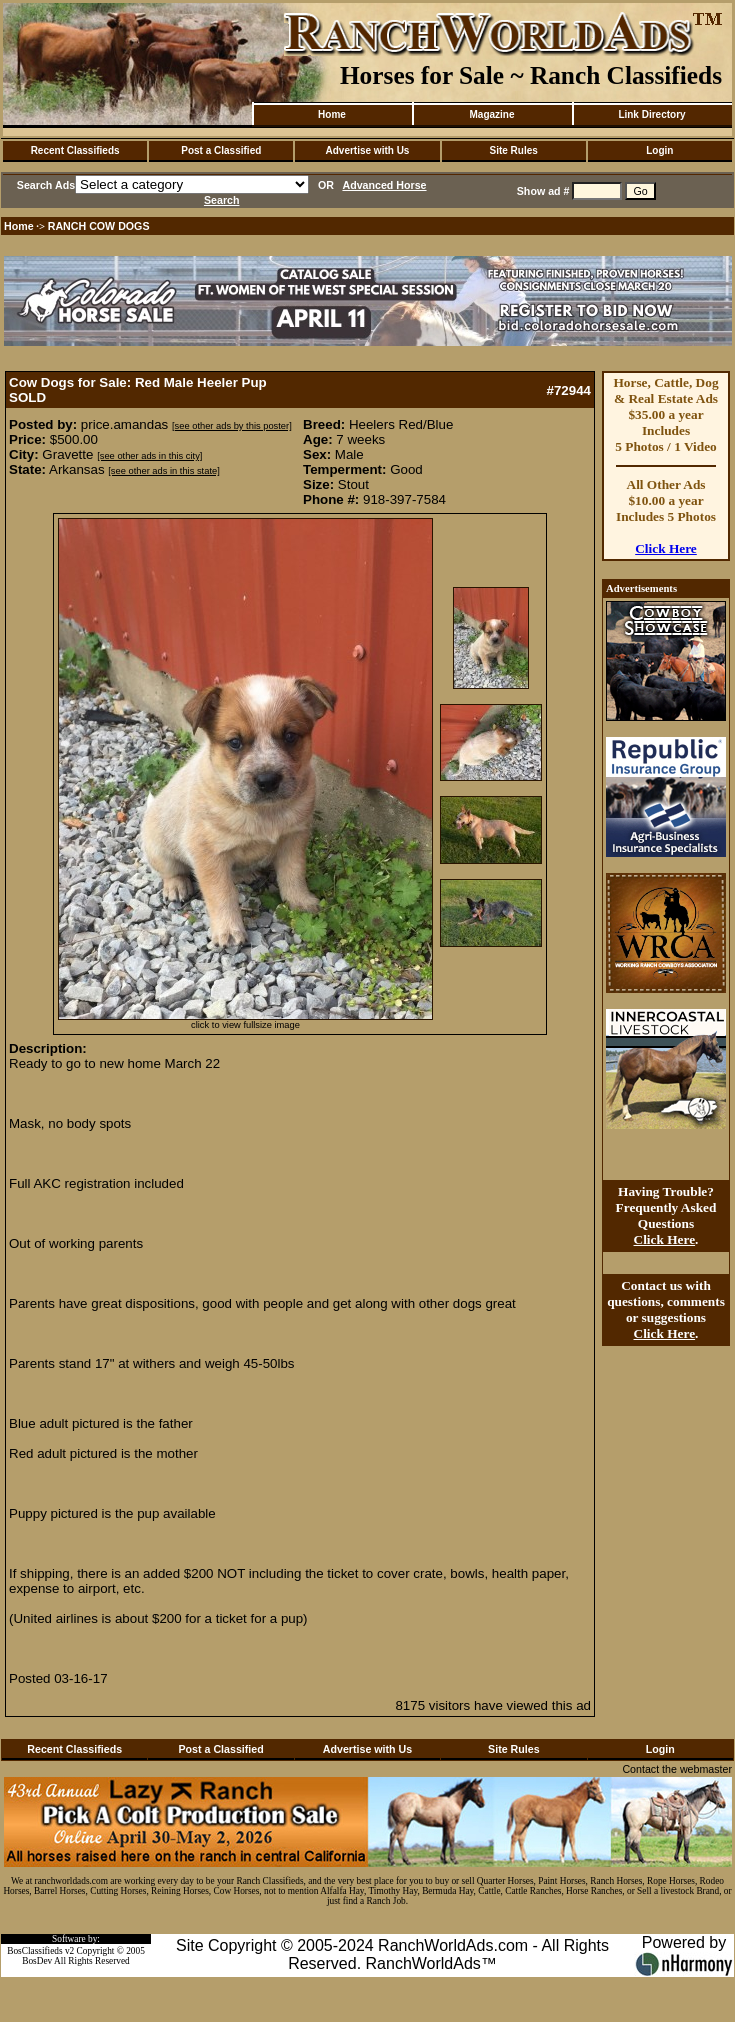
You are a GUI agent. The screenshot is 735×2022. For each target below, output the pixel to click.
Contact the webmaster (677, 1769)
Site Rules (513, 150)
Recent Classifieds (75, 150)
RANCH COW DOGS (99, 226)
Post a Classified (221, 150)
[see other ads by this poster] (232, 426)
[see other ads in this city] (149, 456)
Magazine (491, 114)
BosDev (37, 1961)
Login (659, 150)
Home (332, 114)
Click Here (666, 548)
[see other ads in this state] (163, 471)
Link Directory (651, 114)
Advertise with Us (368, 150)
